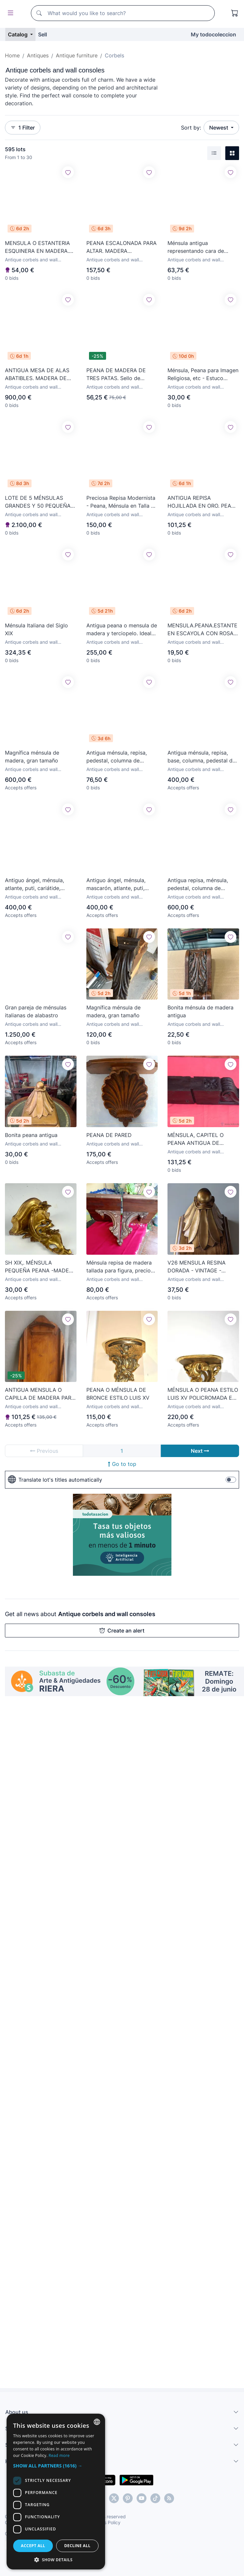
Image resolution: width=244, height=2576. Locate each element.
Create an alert (122, 1630)
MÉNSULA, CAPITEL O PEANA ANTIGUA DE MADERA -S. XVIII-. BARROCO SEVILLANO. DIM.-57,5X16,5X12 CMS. (197, 1139)
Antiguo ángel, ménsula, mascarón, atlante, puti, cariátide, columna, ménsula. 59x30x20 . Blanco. (121, 884)
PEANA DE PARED (109, 1135)
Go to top (122, 1464)
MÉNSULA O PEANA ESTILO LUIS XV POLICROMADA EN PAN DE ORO (202, 1394)
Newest (219, 127)
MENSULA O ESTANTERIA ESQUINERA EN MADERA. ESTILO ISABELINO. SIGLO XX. (37, 247)
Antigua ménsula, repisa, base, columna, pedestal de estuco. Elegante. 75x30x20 (202, 756)
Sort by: (191, 127)
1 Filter (23, 127)
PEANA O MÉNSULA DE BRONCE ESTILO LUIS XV (117, 1394)
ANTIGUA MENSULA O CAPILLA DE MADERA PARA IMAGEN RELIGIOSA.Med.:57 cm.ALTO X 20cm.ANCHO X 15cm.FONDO (40, 1394)
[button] (56, 2465)
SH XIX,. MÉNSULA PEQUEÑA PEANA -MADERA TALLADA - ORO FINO (40, 1266)
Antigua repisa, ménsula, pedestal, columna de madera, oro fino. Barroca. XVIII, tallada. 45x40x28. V (200, 884)
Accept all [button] (33, 2545)
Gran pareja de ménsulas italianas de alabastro (35, 1011)
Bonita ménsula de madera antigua (200, 1011)
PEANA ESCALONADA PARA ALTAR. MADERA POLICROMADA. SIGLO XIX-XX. (121, 247)
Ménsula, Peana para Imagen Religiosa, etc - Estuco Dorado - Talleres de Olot (202, 374)
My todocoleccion (213, 34)
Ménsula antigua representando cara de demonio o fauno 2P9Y (196, 247)
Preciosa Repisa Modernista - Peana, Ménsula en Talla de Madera (121, 502)
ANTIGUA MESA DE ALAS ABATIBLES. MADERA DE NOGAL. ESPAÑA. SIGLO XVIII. (37, 374)
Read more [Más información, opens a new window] (59, 2455)
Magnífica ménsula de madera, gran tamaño (32, 756)
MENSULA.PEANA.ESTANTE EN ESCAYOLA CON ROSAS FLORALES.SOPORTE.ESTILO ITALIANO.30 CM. (203, 629)
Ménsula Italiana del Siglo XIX (36, 629)
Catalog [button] (18, 34)
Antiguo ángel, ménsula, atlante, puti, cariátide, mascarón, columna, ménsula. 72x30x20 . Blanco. (34, 884)
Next (200, 1451)
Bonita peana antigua (31, 1135)
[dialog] (56, 2491)
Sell (42, 34)
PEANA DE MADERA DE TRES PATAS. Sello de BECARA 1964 (116, 374)
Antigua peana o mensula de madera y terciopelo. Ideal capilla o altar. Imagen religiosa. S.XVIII (121, 629)
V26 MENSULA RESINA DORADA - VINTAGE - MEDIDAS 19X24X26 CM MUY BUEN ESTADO (197, 1266)
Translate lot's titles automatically (55, 1480)
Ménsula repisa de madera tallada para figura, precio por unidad (119, 1266)
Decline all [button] (77, 2545)
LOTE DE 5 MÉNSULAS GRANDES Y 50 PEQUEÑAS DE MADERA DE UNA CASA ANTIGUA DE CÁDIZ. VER (39, 502)
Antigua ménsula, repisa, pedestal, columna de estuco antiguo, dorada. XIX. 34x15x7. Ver (121, 756)
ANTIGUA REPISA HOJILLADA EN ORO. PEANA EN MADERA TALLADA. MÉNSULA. (203, 502)
